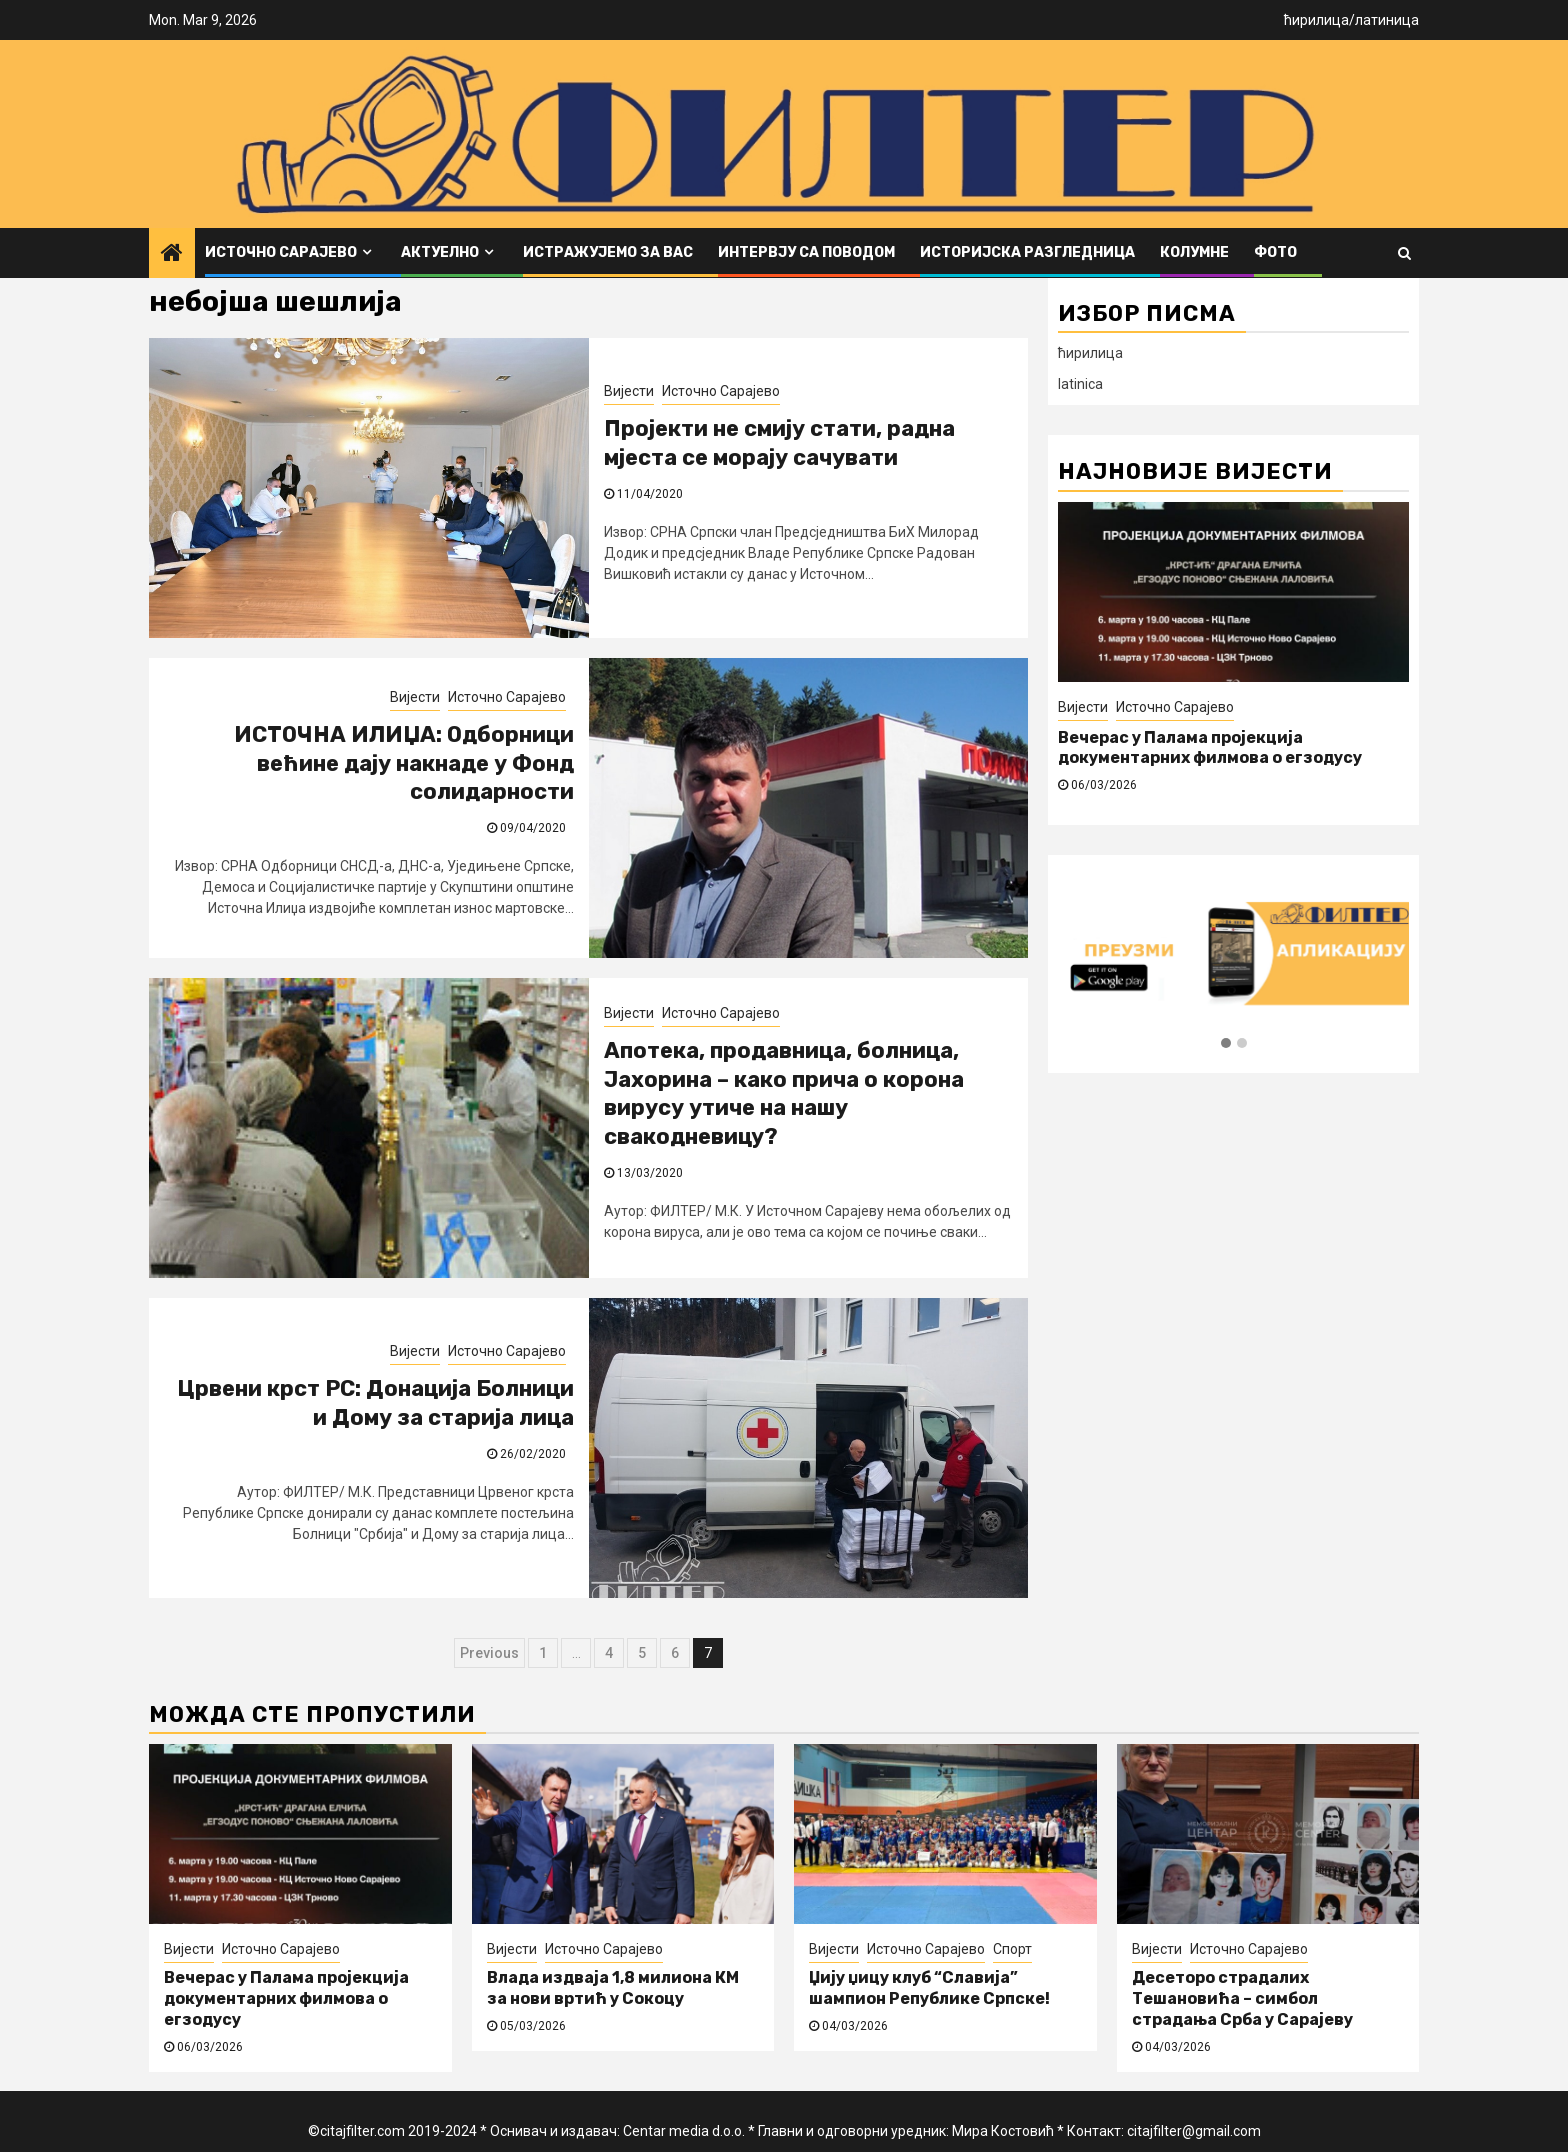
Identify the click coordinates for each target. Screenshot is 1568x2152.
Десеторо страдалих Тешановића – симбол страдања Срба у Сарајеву (1242, 1998)
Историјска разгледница (1027, 252)
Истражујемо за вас (608, 252)
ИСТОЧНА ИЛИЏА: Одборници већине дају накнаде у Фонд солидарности (404, 763)
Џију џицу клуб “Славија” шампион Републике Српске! (929, 1988)
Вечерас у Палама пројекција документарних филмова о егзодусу (1210, 748)
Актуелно (440, 252)
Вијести (629, 391)
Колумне (1194, 252)
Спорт (1012, 1949)
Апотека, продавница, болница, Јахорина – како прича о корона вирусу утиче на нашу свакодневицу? (784, 1093)
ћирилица (1316, 20)
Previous (489, 1653)
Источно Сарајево (281, 252)
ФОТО (1275, 252)
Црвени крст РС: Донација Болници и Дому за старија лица (375, 1403)
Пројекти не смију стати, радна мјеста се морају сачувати (779, 443)
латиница (1387, 20)
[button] (1226, 1044)
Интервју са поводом (806, 252)
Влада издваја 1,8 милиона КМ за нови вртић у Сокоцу (613, 1988)
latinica (1080, 384)
